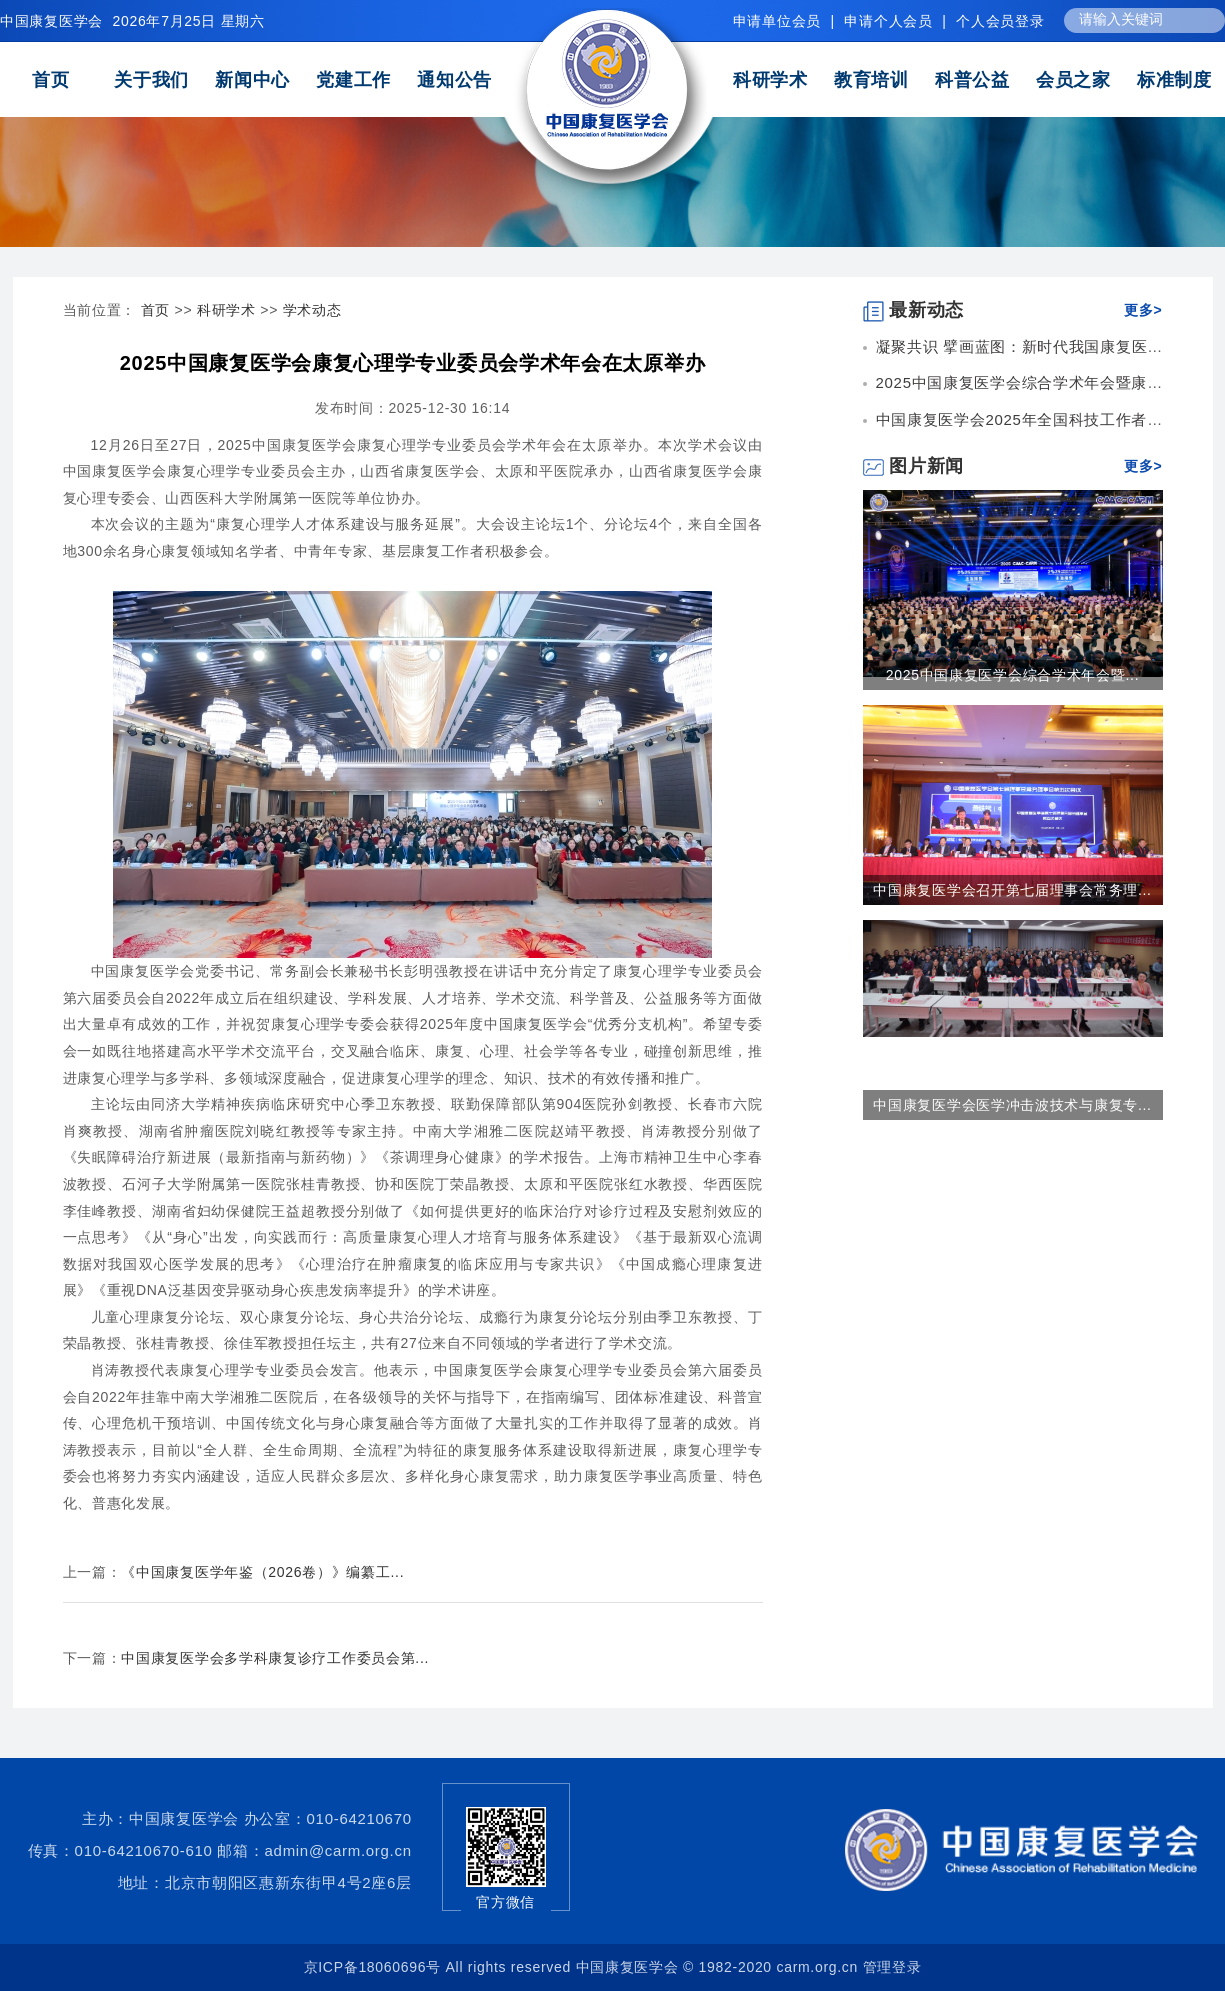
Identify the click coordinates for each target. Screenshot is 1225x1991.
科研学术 (770, 80)
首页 (50, 80)
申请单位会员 (777, 21)
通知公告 (454, 80)
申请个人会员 (888, 21)
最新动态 (914, 310)
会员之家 (1073, 80)
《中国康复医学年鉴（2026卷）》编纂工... (262, 1572)
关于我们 (151, 80)
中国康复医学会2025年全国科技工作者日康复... (1042, 419)
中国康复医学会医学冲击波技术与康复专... (1012, 1105)
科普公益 (972, 80)
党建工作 (353, 80)
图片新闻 (914, 466)
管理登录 (892, 1967)
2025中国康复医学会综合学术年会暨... (1013, 675)
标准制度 (1174, 80)
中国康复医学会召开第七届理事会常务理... (1012, 890)
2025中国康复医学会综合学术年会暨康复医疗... (1042, 382)
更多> (1143, 310)
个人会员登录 (1000, 21)
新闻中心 (252, 80)
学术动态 (312, 310)
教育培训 (871, 80)
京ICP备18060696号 (372, 1967)
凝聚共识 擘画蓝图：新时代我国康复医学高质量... (1050, 346)
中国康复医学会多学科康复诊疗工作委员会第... (275, 1658)
